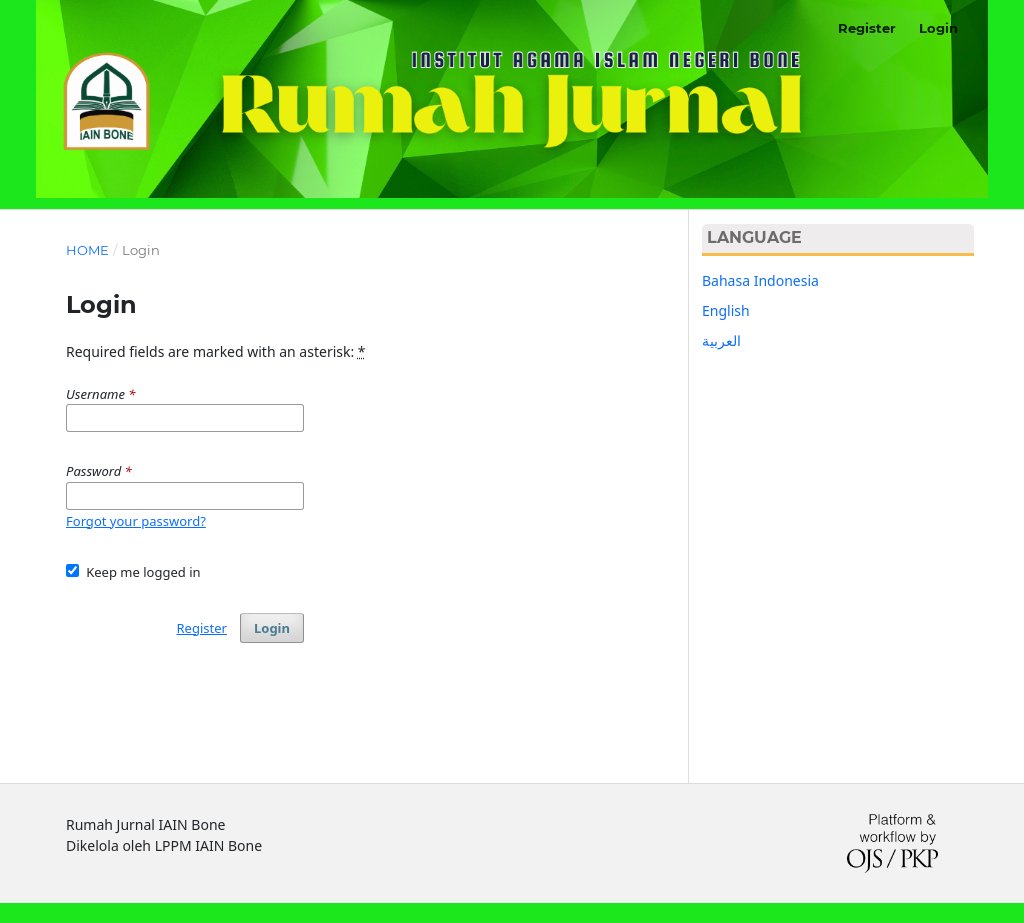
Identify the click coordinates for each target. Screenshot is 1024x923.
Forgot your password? (136, 521)
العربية (721, 340)
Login (938, 28)
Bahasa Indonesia (760, 280)
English (726, 310)
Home (87, 250)
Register (867, 28)
